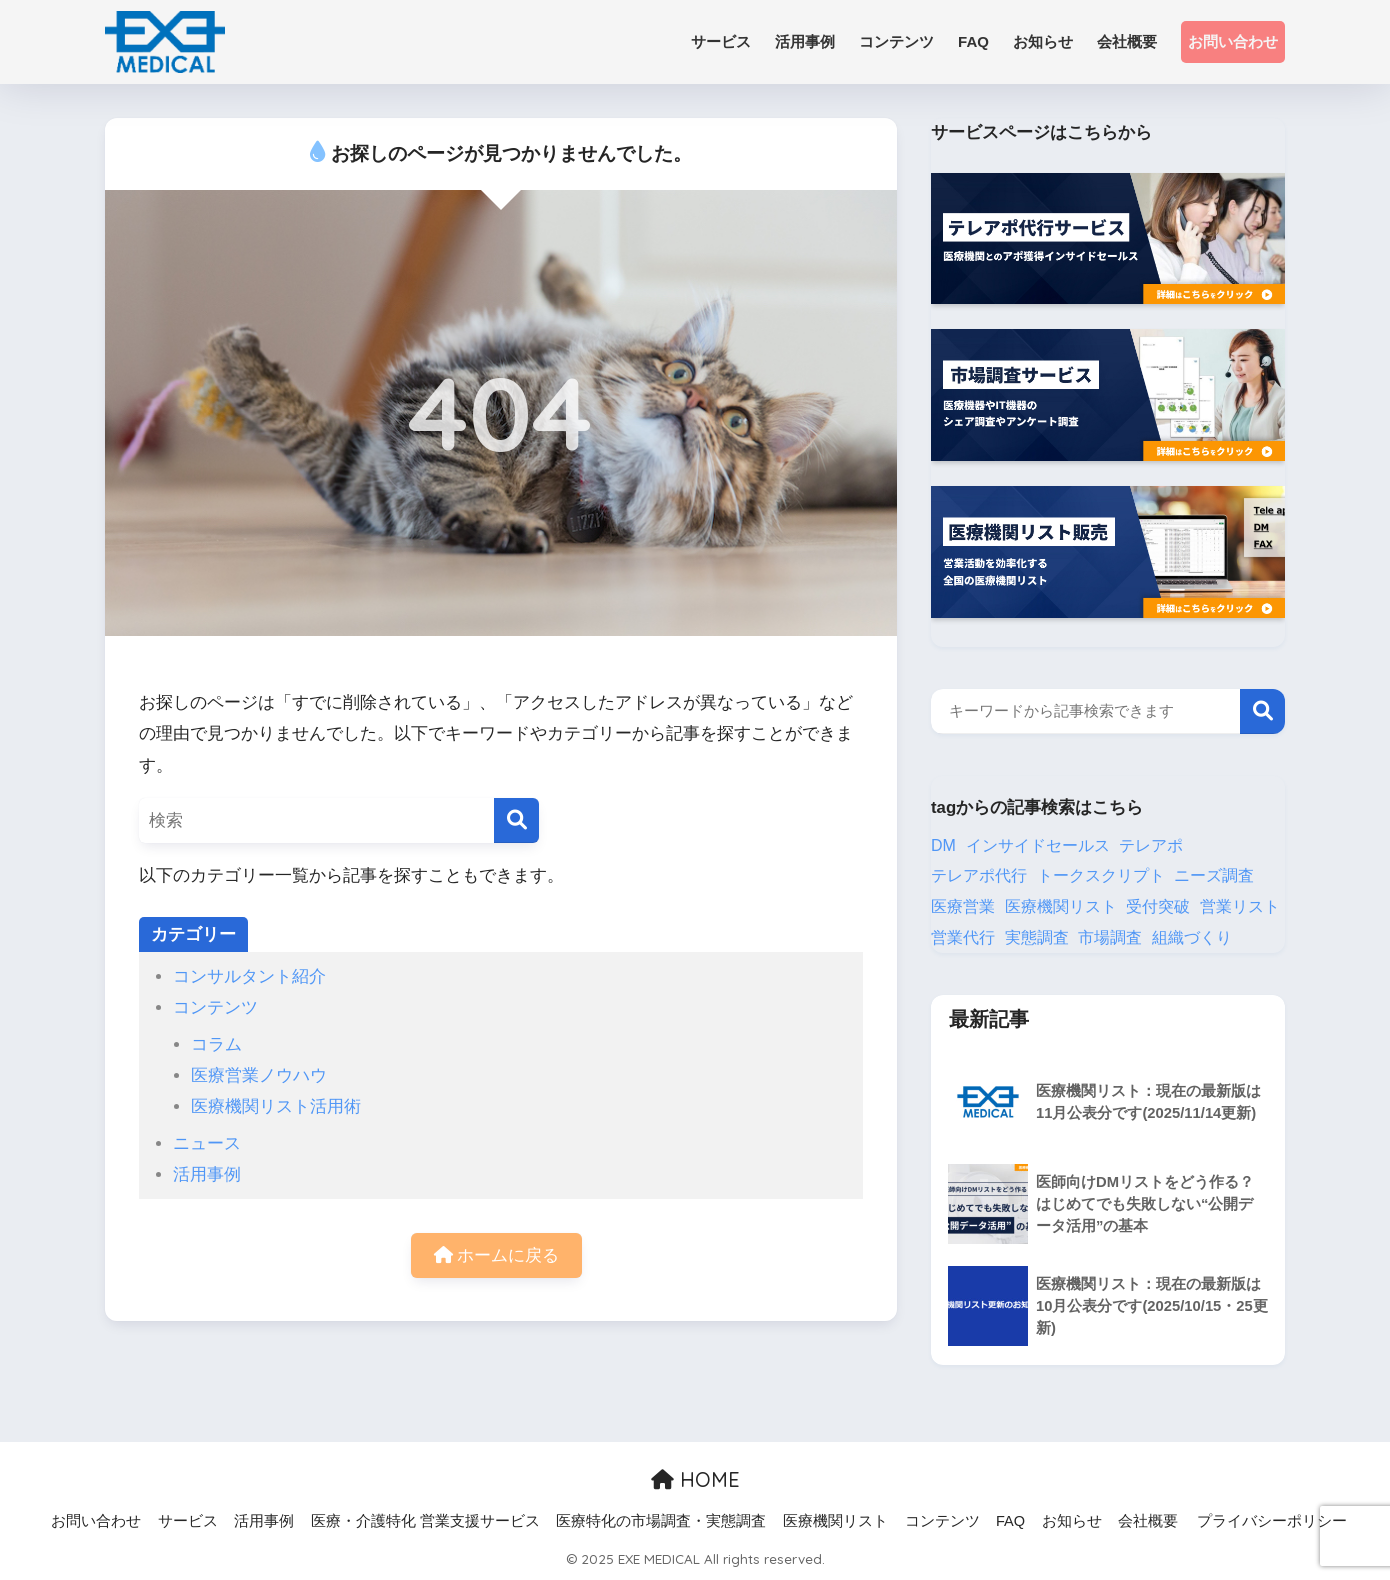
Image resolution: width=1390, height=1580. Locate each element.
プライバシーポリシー (1272, 1521)
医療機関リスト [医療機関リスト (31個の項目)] (1061, 906)
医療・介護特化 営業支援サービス (425, 1521)
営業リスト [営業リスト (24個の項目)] (1240, 906)
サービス (188, 1521)
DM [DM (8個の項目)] (943, 845)
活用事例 (207, 1174)
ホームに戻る (497, 1255)
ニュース (207, 1143)
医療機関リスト (835, 1521)
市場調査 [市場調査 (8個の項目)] (1110, 937)
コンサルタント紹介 (249, 976)
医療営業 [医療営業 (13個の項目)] (963, 906)
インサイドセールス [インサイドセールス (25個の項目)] (1038, 845)
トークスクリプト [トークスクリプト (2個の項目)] (1101, 875)
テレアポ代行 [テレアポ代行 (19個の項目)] (979, 875)
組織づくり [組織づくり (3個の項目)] (1192, 937)
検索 (1262, 711)
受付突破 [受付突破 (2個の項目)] (1158, 906)
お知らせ (1072, 1521)
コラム (216, 1044)
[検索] (516, 820)
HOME (695, 1479)
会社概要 (1148, 1521)
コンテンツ (215, 1007)
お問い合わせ (1233, 41)
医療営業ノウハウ (259, 1075)
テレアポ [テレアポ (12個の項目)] (1151, 845)
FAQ (1010, 1521)
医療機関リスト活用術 (276, 1106)
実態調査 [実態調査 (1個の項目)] (1037, 937)
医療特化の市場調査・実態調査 (661, 1521)
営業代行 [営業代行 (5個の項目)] (963, 937)
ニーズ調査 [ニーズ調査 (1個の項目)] (1214, 875)
